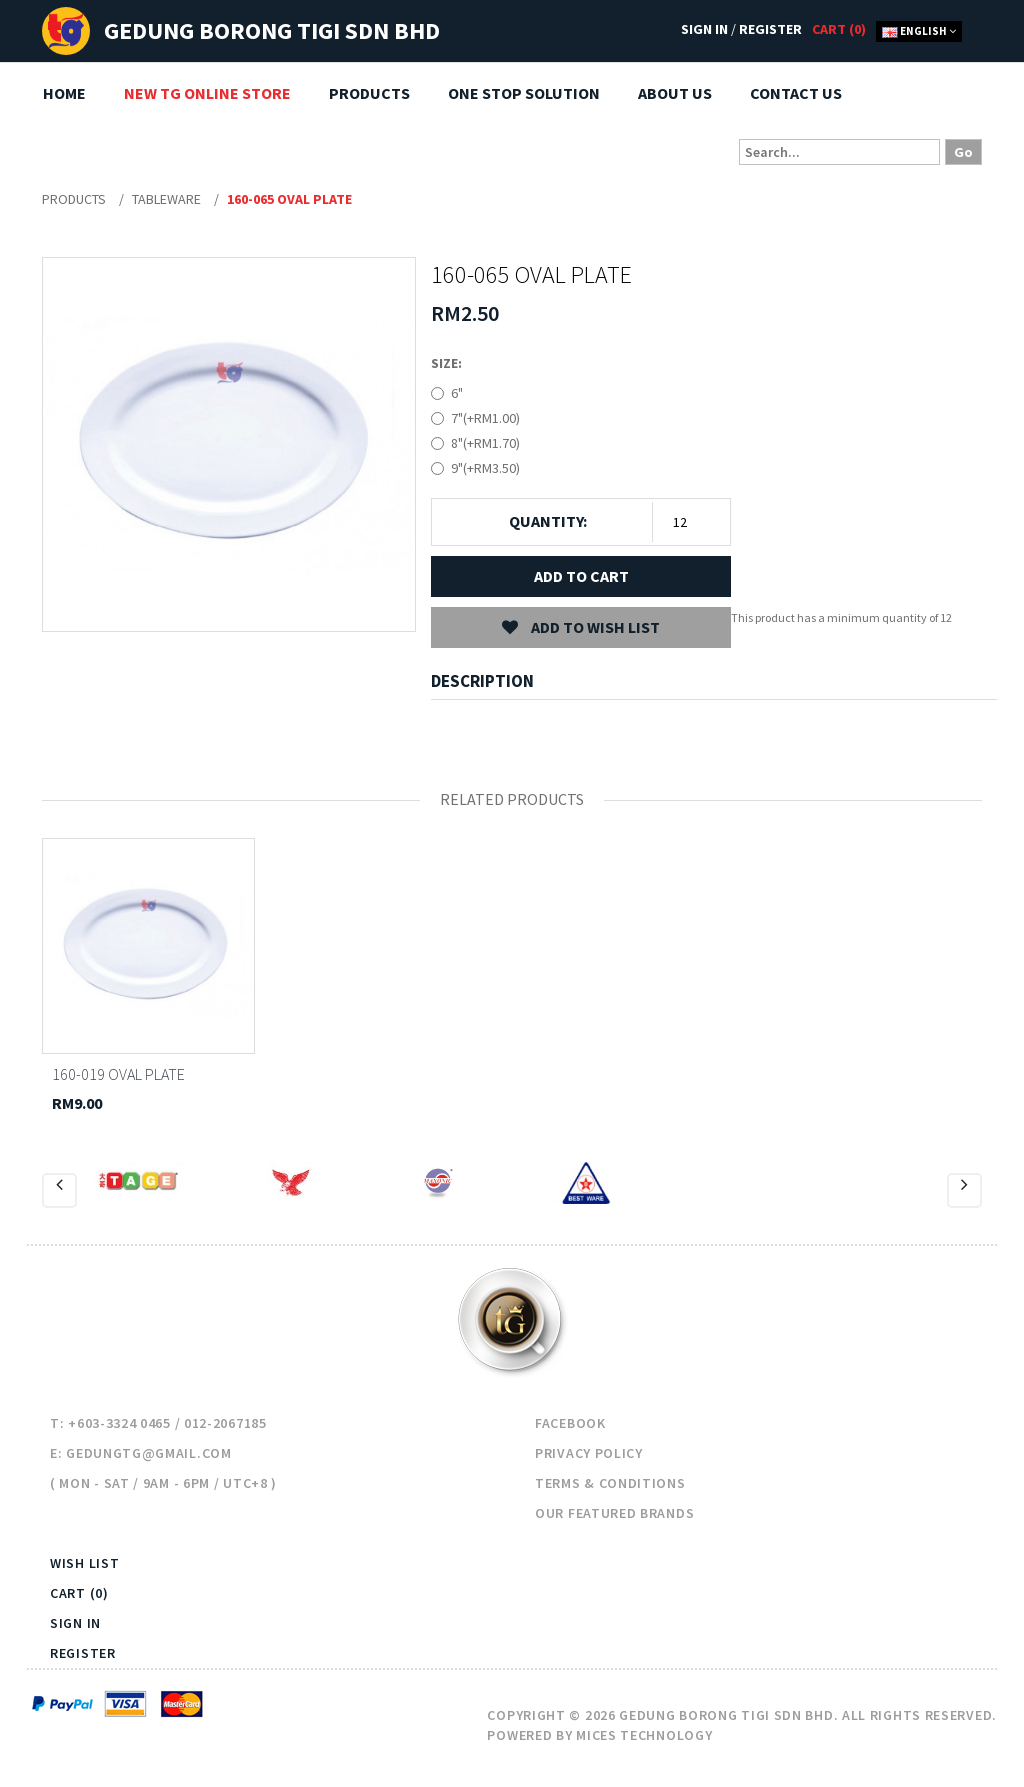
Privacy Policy (589, 1453)
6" (457, 393)
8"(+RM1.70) (485, 443)
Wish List (84, 1563)
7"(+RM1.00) (485, 418)
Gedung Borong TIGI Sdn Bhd (272, 30)
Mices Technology (644, 1735)
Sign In (704, 29)
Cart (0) (79, 1593)
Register (770, 29)
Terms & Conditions (610, 1483)
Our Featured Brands (614, 1513)
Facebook (570, 1423)
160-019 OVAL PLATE (118, 1074)
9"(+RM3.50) (485, 468)
